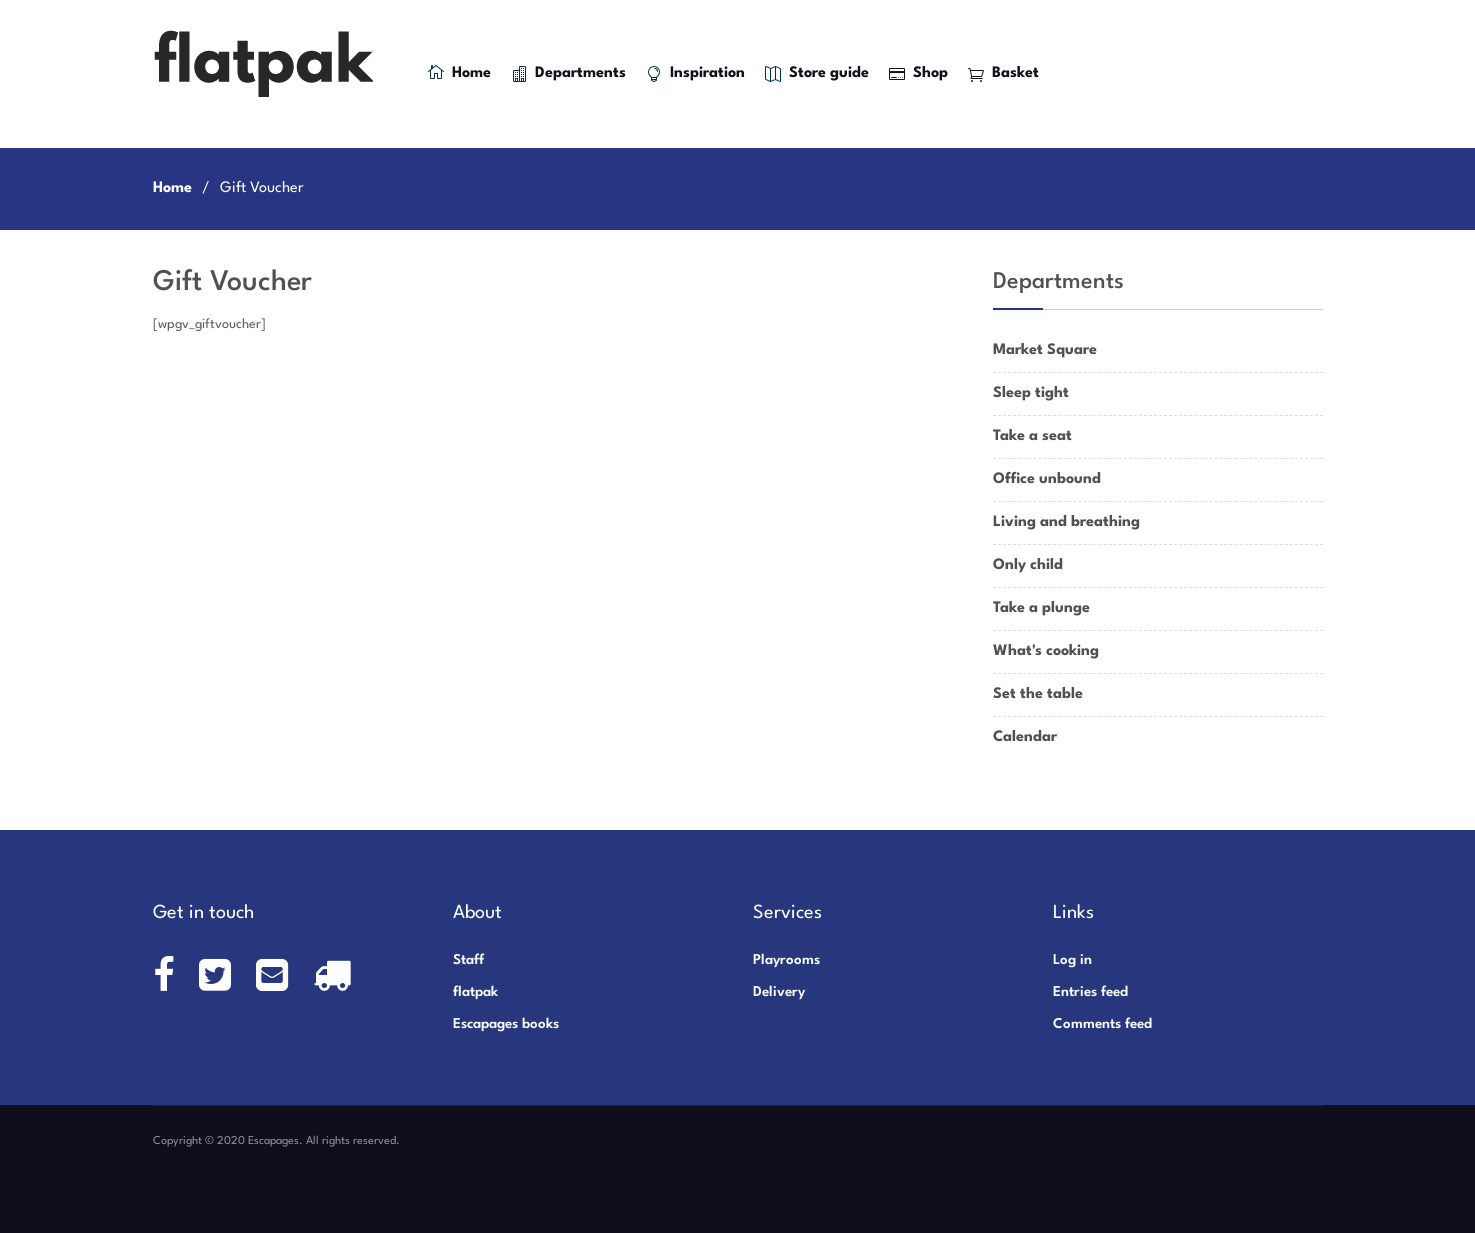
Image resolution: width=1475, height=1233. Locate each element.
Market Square (1045, 350)
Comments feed (1102, 1024)
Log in (1072, 960)
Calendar (1025, 737)
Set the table (1038, 694)
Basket (1003, 74)
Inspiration (695, 74)
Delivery (779, 992)
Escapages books (506, 1024)
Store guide (817, 74)
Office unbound (1047, 479)
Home (459, 72)
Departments (568, 74)
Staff (468, 960)
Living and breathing (1066, 522)
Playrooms (786, 960)
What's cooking (1046, 651)
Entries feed (1090, 992)
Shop (918, 74)
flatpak (475, 992)
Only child (1028, 565)
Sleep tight (1031, 393)
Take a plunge (1041, 608)
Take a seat (1032, 436)
